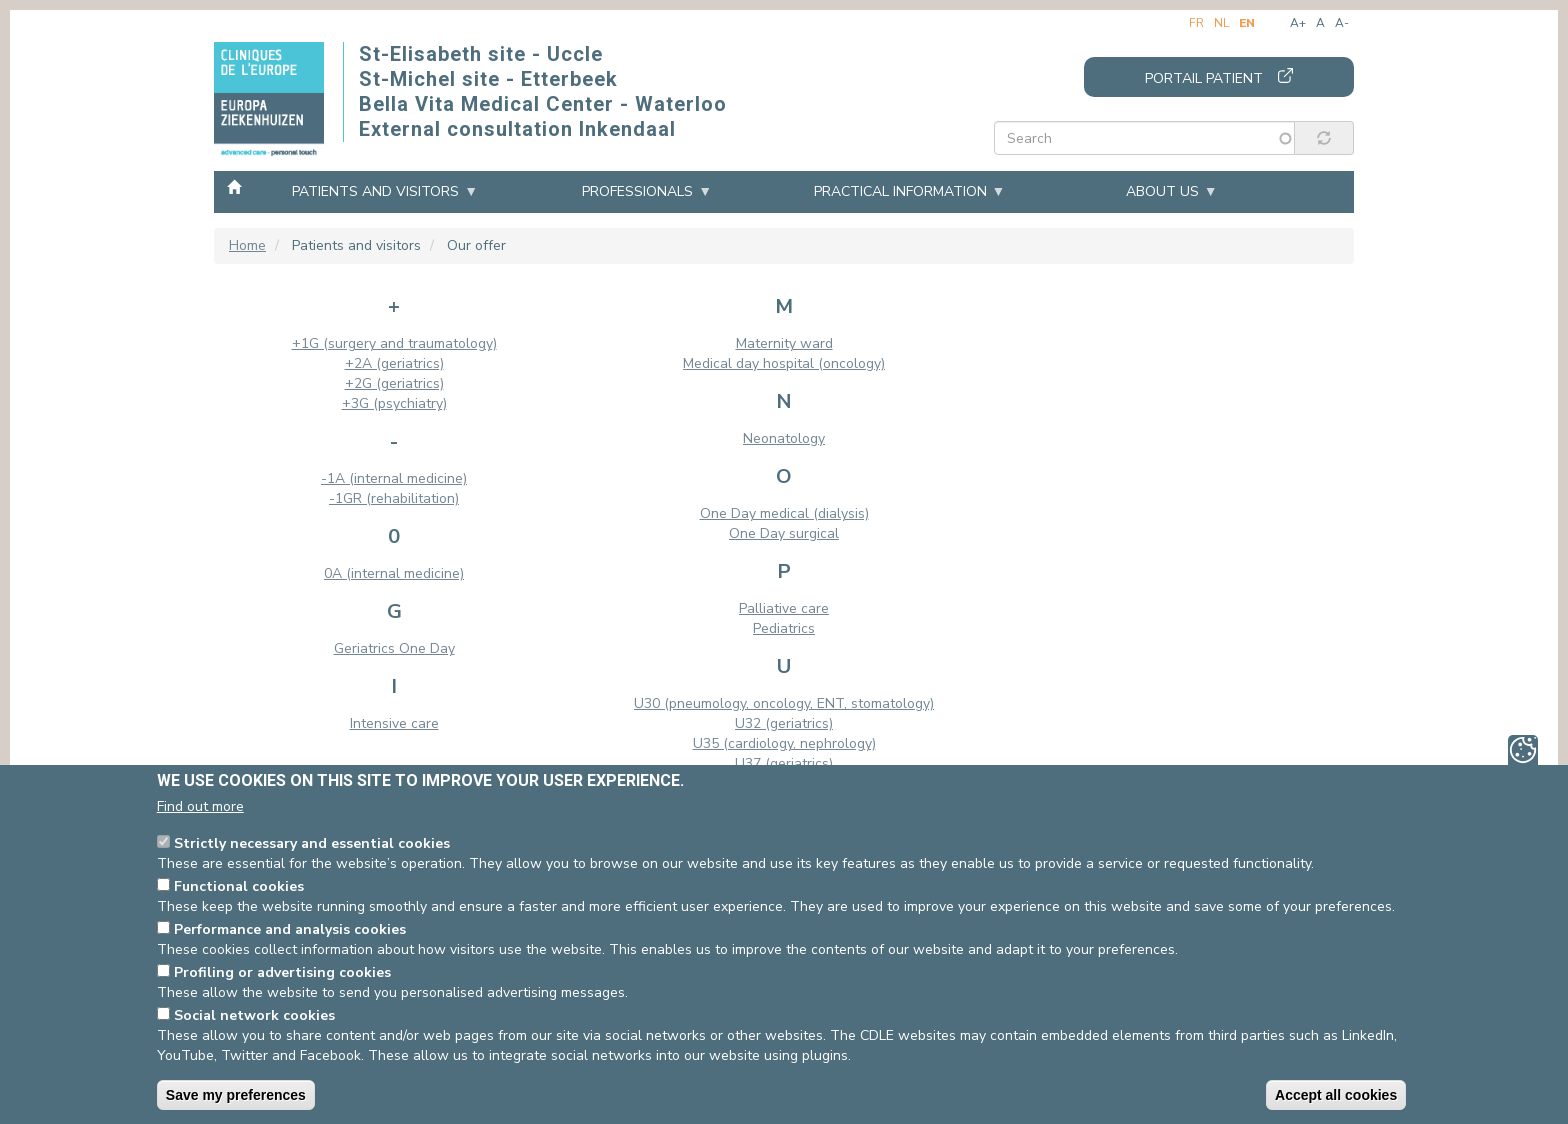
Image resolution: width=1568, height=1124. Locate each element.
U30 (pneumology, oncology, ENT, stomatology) (784, 703)
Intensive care (394, 723)
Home (234, 186)
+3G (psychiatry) (394, 403)
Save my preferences (236, 1095)
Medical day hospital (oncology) (784, 363)
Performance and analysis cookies (290, 929)
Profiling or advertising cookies (282, 972)
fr (1196, 23)
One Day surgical (784, 533)
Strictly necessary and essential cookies (312, 843)
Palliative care (784, 608)
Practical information (900, 191)
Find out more (200, 806)
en (1247, 23)
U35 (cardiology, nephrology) (784, 743)
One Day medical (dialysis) (784, 513)
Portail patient (1204, 78)
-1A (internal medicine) (394, 478)
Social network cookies (254, 1015)
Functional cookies (239, 886)
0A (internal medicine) (394, 573)
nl (1221, 23)
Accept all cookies (1336, 1095)
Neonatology (784, 438)
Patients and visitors (375, 191)
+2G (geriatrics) (394, 383)
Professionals (637, 191)
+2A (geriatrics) (394, 363)
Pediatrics (784, 628)
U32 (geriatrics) (784, 723)
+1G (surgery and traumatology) (394, 343)
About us (1162, 191)
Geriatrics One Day (394, 648)
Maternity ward (784, 343)
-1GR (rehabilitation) (394, 498)
